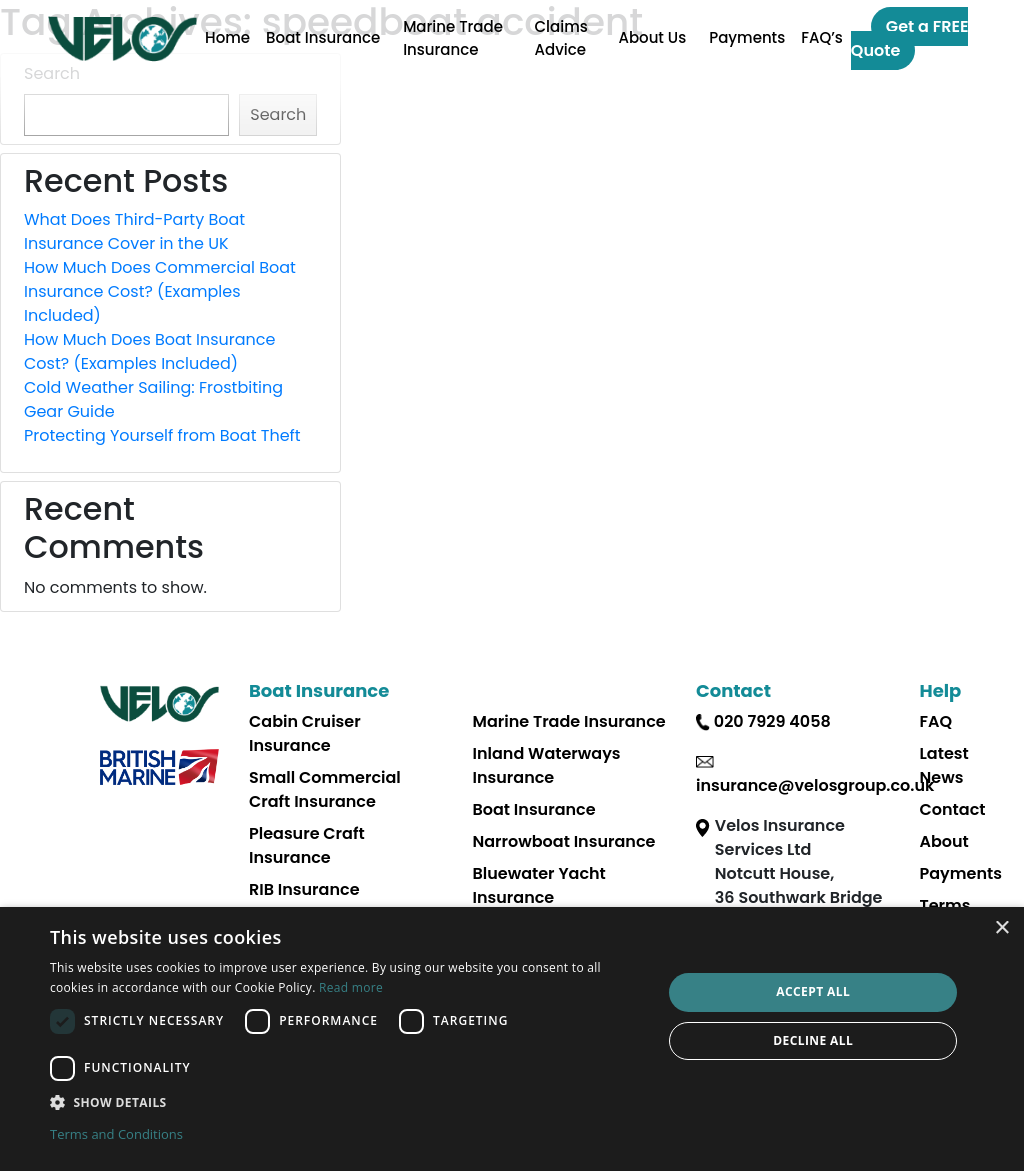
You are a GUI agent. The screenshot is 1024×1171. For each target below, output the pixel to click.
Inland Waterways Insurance (547, 765)
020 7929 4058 (772, 721)
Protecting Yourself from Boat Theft (162, 435)
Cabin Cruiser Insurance (305, 733)
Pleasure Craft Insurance (307, 845)
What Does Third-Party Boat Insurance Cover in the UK (134, 231)
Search (278, 114)
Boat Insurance (323, 37)
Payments (747, 37)
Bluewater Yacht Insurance (539, 885)
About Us (652, 37)
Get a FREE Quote (910, 38)
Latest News (944, 765)
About (944, 841)
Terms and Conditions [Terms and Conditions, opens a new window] (116, 1134)
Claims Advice (561, 38)
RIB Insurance (304, 889)
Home (227, 37)
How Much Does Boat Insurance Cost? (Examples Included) (149, 351)
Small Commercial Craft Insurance (325, 789)
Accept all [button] (813, 991)
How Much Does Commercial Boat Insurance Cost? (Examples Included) (160, 291)
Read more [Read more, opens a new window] (351, 987)
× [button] (1001, 928)
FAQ (936, 721)
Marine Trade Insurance (453, 38)
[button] (347, 1102)
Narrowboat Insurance (564, 841)
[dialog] (512, 1039)
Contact (953, 809)
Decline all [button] (813, 1040)
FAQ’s (822, 37)
